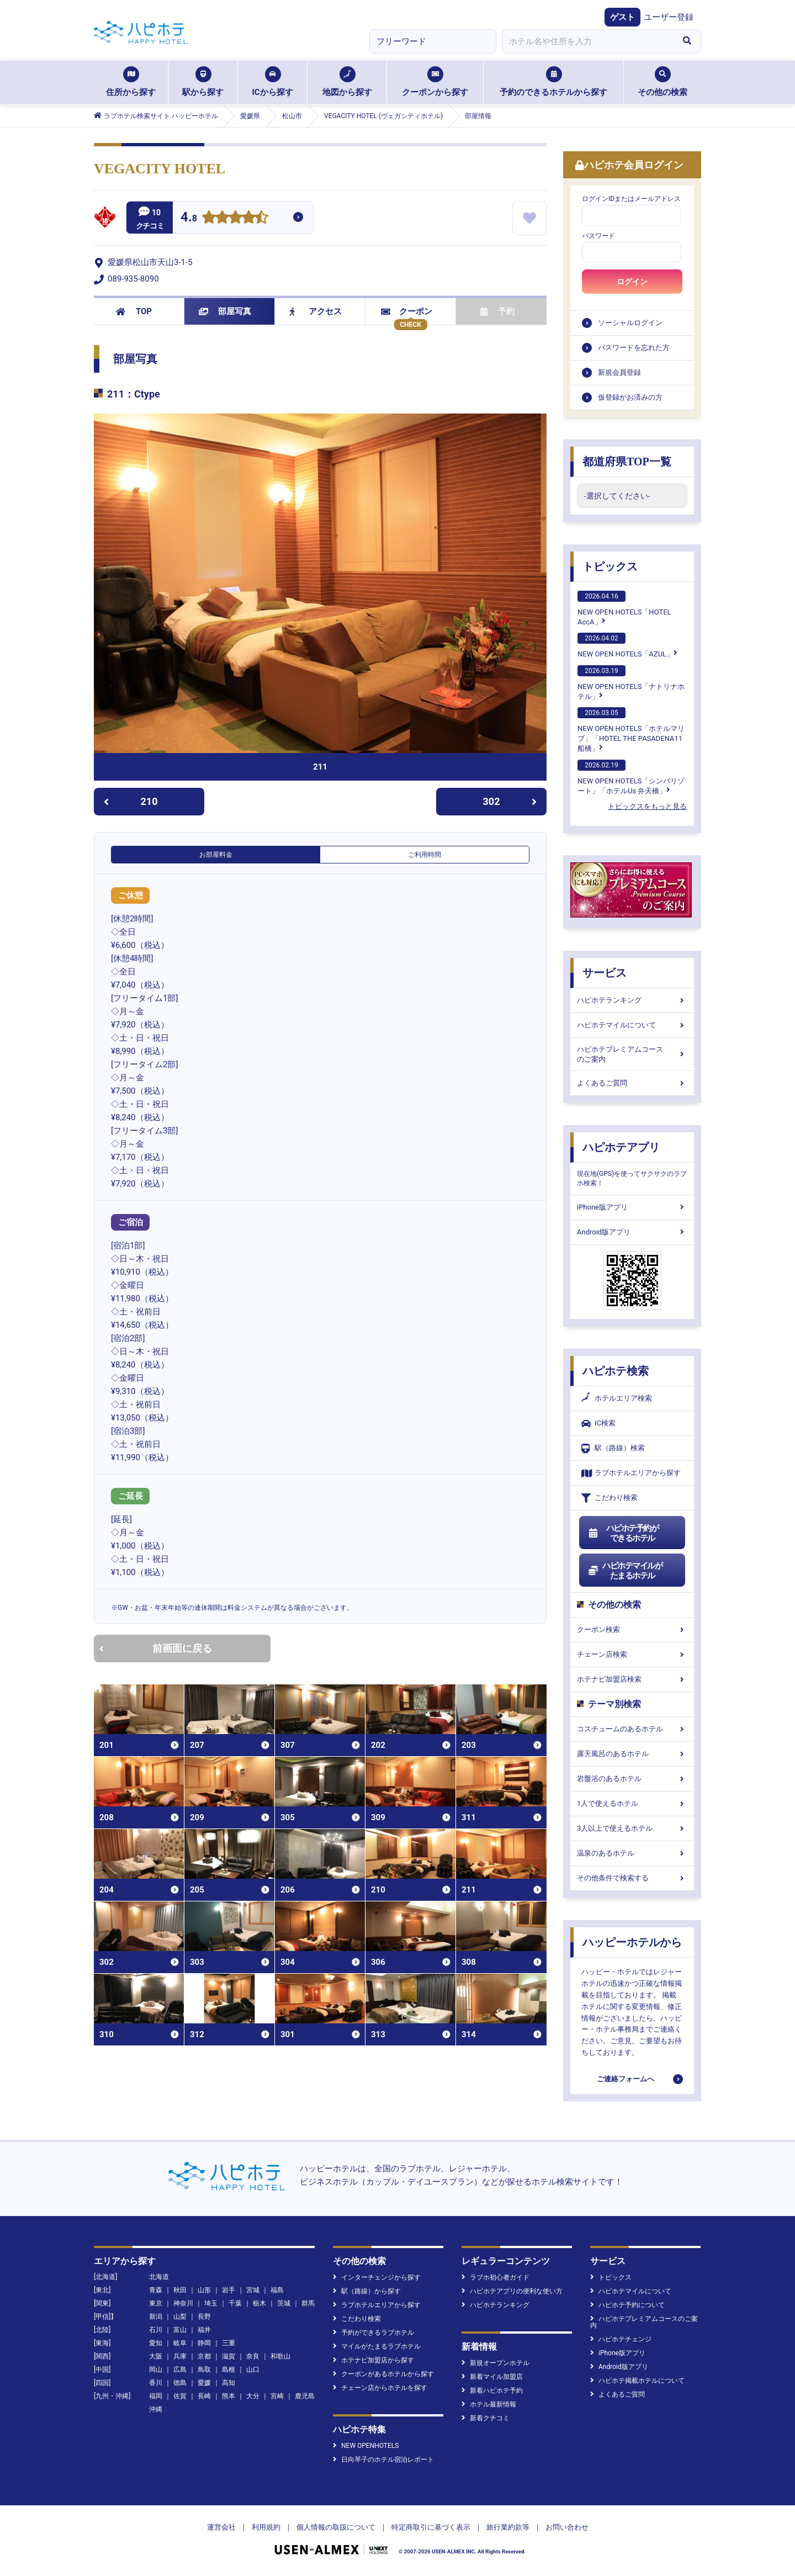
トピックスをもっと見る (647, 806)
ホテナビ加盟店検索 (632, 1679)
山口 (252, 2369)
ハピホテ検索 (615, 1371)
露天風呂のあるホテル (632, 1754)
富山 (180, 2330)
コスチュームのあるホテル (632, 1729)
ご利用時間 (424, 854)
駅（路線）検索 (613, 1448)
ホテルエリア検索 (616, 1398)
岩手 (228, 2290)
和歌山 (280, 2356)
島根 (228, 2369)
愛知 (155, 2343)
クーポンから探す (435, 81)
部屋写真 (225, 311)
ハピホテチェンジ (620, 2339)
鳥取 (204, 2369)
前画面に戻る (155, 1648)
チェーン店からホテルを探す (380, 2388)
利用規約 (266, 2527)
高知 (228, 2383)
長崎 (204, 2396)
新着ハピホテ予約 (492, 2390)
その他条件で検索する (632, 1878)
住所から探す (131, 81)
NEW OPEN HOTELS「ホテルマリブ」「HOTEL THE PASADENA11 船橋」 (631, 729)
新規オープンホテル (495, 2363)
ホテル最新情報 (489, 2404)
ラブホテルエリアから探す (631, 1473)
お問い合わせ (567, 2527)
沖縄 (155, 2409)
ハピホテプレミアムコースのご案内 (632, 1054)
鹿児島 (305, 2396)
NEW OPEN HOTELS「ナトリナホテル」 (631, 683)
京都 (204, 2356)
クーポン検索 (632, 1629)
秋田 (180, 2290)
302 (510, 801)
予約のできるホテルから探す (553, 81)
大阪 (155, 2356)
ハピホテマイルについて (632, 1025)
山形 (204, 2290)
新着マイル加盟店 (492, 2377)
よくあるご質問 (632, 1083)
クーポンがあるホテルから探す (383, 2374)
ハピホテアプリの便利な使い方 (512, 2291)
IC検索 (598, 1423)
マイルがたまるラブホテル (377, 2346)
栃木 (259, 2303)
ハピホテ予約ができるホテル (623, 1533)
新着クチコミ (486, 2418)
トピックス (610, 566)
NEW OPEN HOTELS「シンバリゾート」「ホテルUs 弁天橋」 (631, 777)
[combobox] (587, 41)
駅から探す (203, 81)
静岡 (204, 2343)
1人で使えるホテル (632, 1803)
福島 (277, 2290)
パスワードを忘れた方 (634, 347)
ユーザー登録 (668, 17)
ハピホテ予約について (627, 2305)
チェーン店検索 (632, 1654)
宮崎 (277, 2396)
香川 (155, 2383)
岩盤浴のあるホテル (632, 1778)
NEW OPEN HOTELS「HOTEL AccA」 (624, 608)
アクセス (315, 311)
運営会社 (221, 2527)
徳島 (180, 2383)
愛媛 (204, 2383)
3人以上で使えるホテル (632, 1828)
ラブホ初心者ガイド (495, 2277)
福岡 (155, 2396)
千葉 (235, 2303)
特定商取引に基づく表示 (430, 2527)
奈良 (252, 2356)
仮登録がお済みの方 (630, 397)
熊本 (228, 2396)
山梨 (180, 2316)
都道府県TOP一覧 (626, 461)
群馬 (308, 2303)
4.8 (189, 218)
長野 (204, 2316)
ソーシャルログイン (630, 323)
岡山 (155, 2369)
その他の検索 (662, 81)
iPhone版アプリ (632, 1207)
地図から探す (347, 81)
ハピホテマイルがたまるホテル (625, 1571)
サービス (604, 973)
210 (130, 801)
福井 (204, 2330)
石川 (155, 2330)
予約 (497, 311)
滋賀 (228, 2356)
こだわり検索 (609, 1498)
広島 (180, 2369)
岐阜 (180, 2343)
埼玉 (211, 2303)
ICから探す (272, 81)
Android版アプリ (632, 1232)
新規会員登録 (619, 372)
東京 (155, 2303)
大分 (252, 2396)
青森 (155, 2290)
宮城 (252, 2290)
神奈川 (183, 2303)
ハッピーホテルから (632, 1942)
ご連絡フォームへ (625, 2079)
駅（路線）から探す (367, 2291)
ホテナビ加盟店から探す (373, 2360)
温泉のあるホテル (632, 1853)
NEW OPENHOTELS (366, 2446)
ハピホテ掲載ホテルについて (637, 2380)
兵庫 (180, 2356)
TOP (134, 311)
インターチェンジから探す (377, 2277)
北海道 (159, 2277)
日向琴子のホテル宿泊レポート (383, 2459)
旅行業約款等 (507, 2527)
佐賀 (180, 2396)
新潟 (155, 2316)
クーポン (406, 311)
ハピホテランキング (632, 1000)
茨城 (283, 2303)
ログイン (632, 281)
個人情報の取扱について (335, 2527)
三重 (228, 2343)
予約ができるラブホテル (373, 2332)
